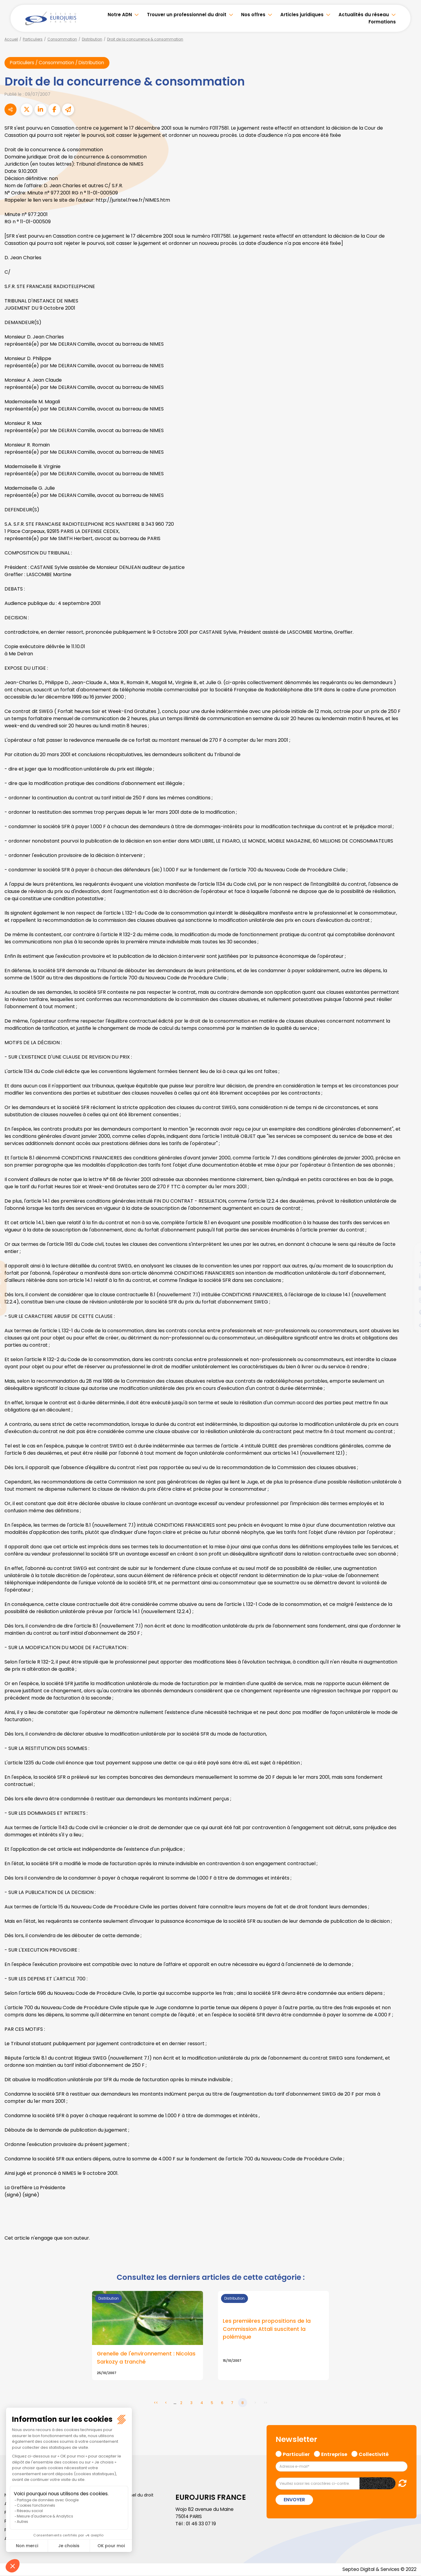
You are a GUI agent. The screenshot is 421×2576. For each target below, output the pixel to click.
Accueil (11, 39)
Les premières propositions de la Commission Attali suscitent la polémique (267, 2329)
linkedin (409, 1276)
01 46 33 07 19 (201, 2524)
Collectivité (374, 2454)
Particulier (296, 2454)
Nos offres (253, 14)
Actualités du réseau (364, 14)
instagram (409, 1300)
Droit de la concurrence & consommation (145, 39)
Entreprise (334, 2454)
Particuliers (33, 39)
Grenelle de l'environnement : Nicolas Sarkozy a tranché (146, 2358)
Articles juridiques (302, 14)
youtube (409, 1288)
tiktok (409, 1324)
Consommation (62, 39)
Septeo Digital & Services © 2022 (378, 2569)
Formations (382, 22)
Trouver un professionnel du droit (186, 14)
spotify (409, 1312)
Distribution (92, 39)
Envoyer (294, 2500)
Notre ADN (120, 14)
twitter (409, 1264)
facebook (409, 1252)
